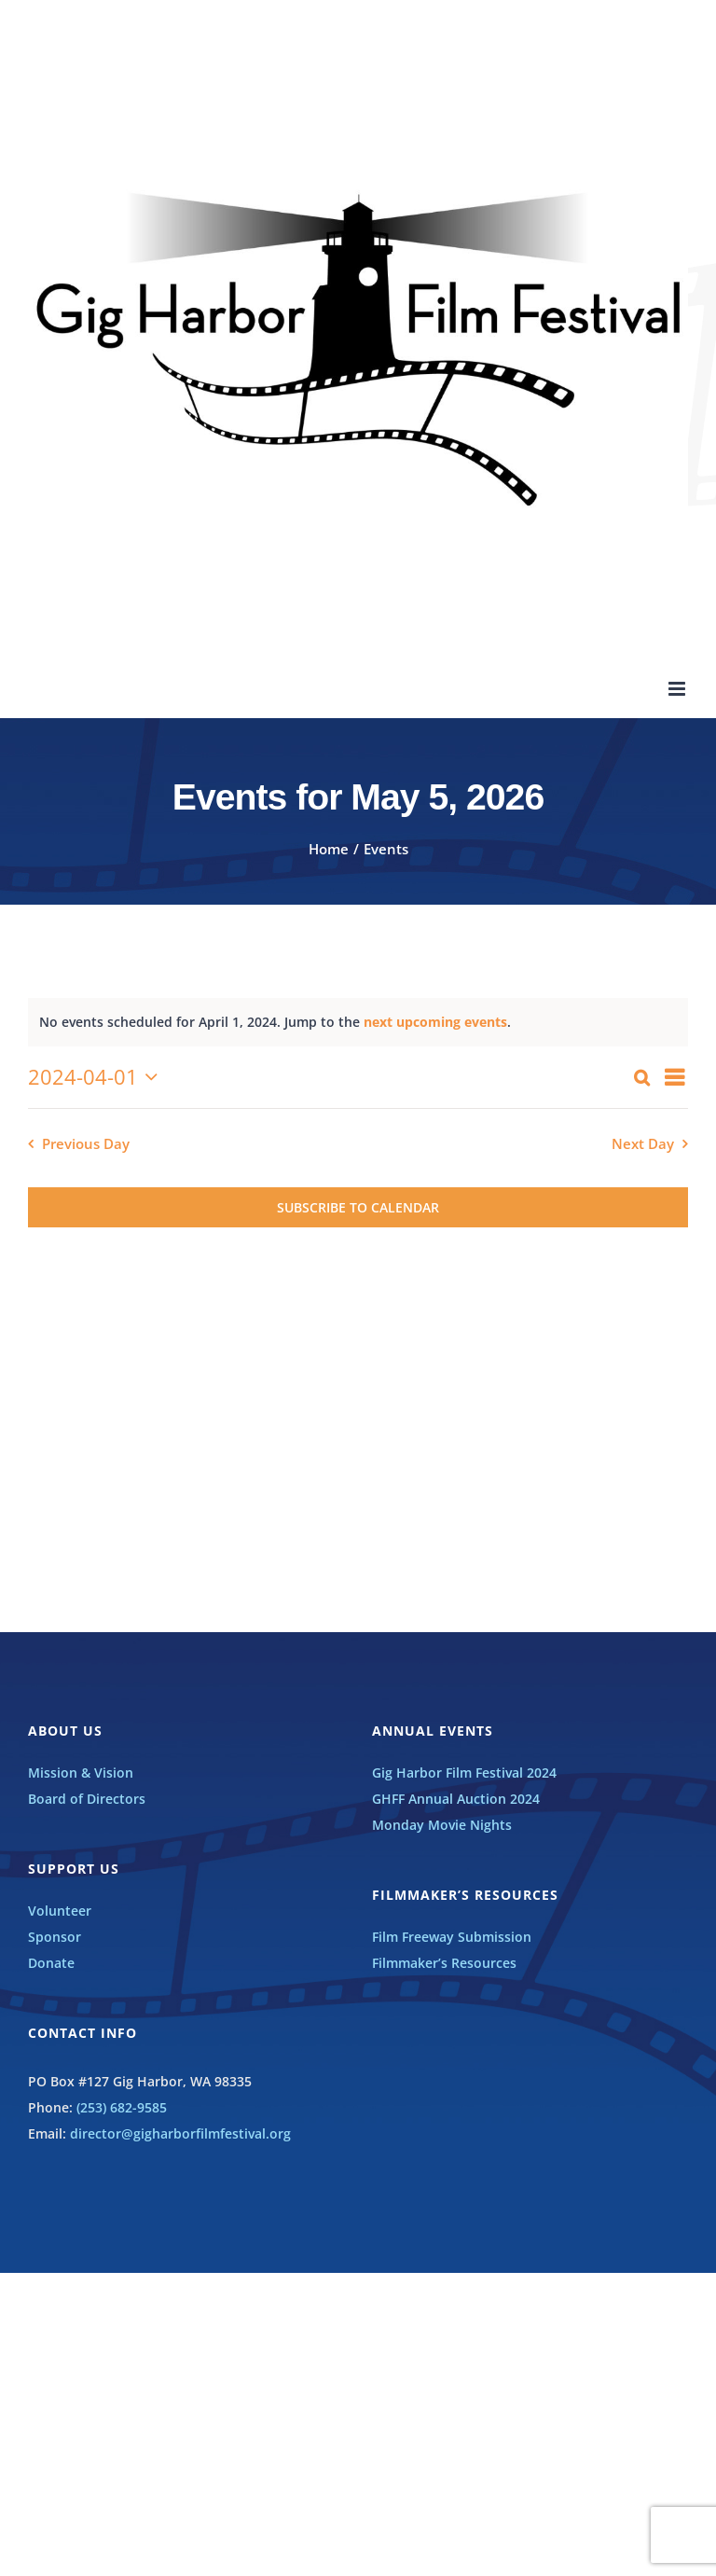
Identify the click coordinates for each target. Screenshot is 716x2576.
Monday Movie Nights (442, 1825)
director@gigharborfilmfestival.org (180, 2133)
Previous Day (86, 1144)
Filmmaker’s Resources (444, 1963)
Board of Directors (86, 1798)
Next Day (643, 1144)
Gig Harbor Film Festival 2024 (464, 1772)
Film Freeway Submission (451, 1937)
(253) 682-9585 (121, 2107)
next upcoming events (435, 1022)
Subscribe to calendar (358, 1207)
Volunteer (59, 1910)
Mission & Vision (80, 1772)
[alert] (358, 1022)
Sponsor (54, 1937)
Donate (51, 1963)
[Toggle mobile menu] (678, 689)
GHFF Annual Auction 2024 (456, 1798)
